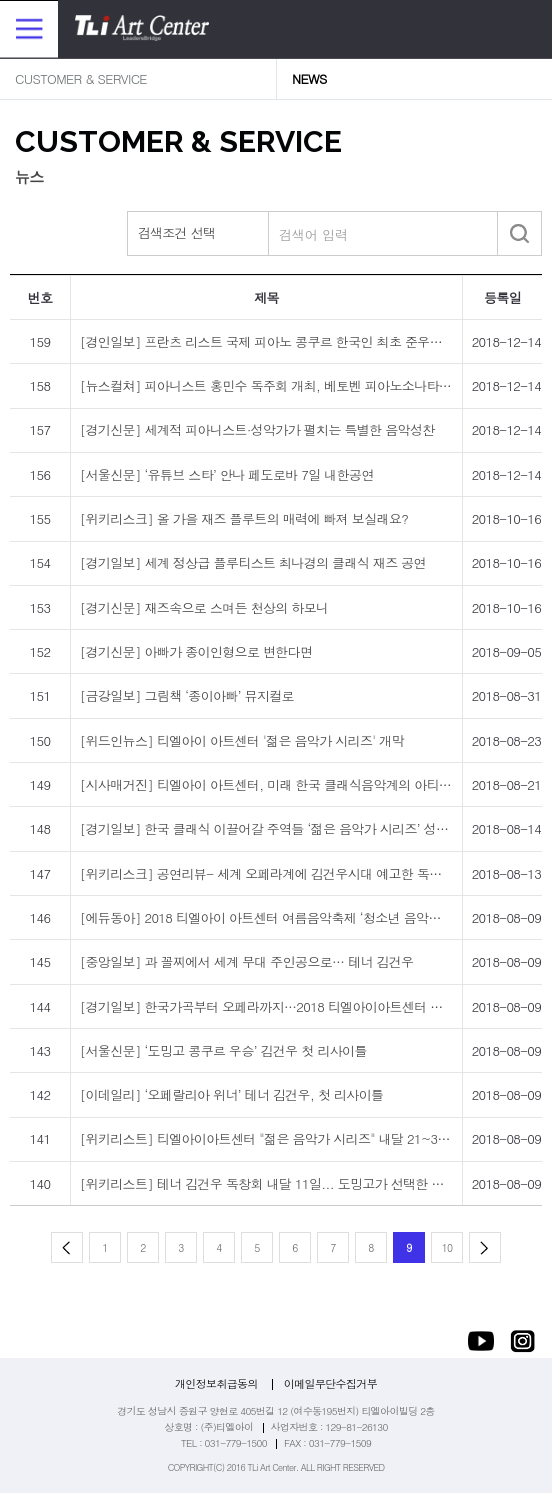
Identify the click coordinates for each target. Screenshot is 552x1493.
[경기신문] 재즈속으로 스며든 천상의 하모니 (204, 607)
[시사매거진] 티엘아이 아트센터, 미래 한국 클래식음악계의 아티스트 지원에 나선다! (314, 784)
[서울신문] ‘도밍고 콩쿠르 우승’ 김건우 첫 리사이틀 (223, 1050)
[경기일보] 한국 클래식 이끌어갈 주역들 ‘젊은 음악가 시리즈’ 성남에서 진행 (291, 828)
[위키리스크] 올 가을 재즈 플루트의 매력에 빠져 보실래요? (244, 518)
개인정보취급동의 (216, 1383)
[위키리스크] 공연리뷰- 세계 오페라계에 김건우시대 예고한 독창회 (267, 873)
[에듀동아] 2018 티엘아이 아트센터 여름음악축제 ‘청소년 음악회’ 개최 (276, 917)
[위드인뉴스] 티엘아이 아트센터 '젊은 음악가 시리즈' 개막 (242, 740)
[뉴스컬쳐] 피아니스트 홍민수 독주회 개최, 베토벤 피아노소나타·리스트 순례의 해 (308, 385)
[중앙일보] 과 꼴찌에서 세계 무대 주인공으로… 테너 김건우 (247, 961)
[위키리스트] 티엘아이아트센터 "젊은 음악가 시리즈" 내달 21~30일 (268, 1138)
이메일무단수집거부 (330, 1383)
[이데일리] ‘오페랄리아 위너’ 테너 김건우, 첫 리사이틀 (232, 1094)
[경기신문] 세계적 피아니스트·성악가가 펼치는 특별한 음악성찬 (257, 429)
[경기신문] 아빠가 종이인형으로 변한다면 (196, 651)
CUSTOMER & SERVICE (81, 78)
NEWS (309, 78)
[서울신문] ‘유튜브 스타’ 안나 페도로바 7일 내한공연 (227, 474)
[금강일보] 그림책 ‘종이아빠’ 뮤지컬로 (187, 695)
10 (447, 1247)
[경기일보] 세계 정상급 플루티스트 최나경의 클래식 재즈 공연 (253, 562)
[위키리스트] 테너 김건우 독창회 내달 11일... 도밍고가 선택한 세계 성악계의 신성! (311, 1183)
